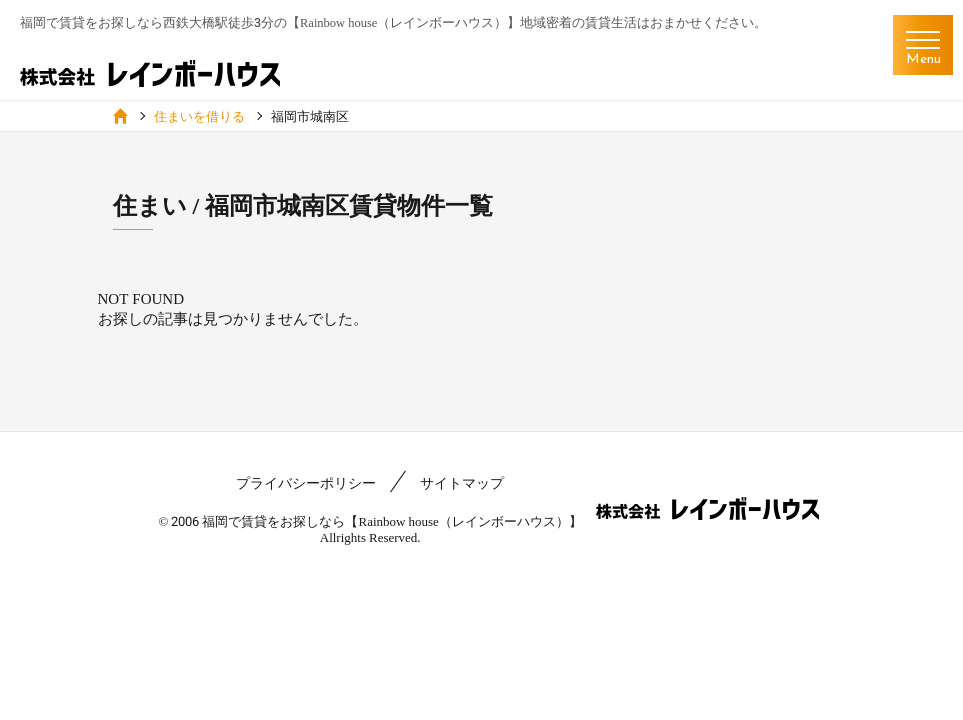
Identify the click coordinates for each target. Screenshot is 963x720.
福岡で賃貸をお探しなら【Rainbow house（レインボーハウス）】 (391, 521)
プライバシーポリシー (306, 483)
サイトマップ (462, 483)
